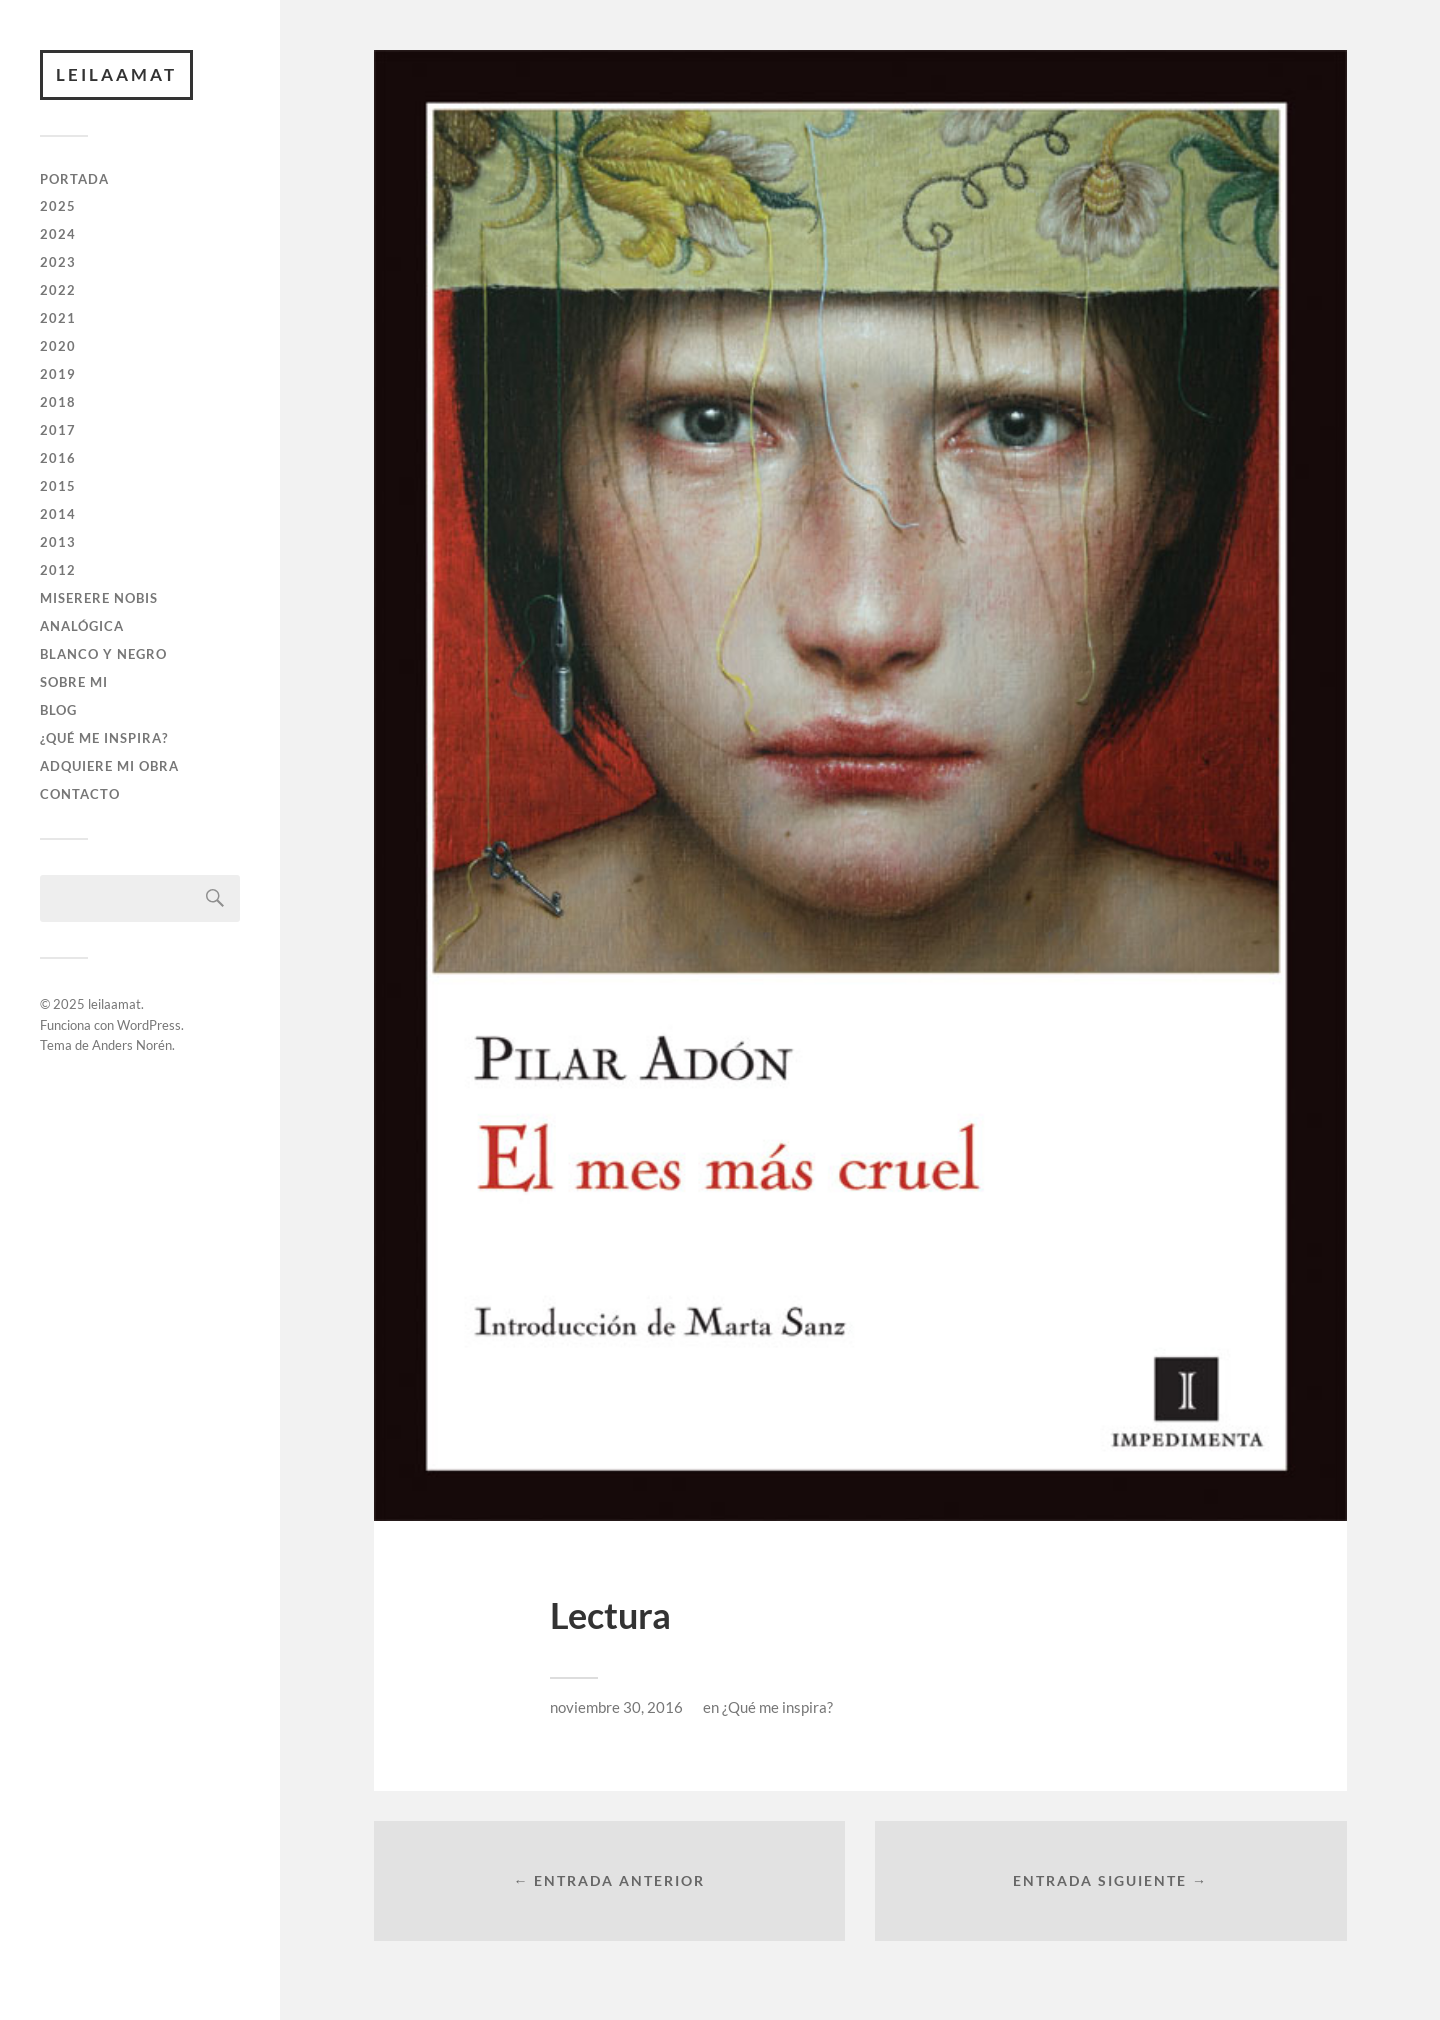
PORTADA (74, 179)
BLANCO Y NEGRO (103, 654)
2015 (58, 486)
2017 (58, 430)
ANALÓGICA (82, 626)
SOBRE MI (74, 682)
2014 (58, 514)
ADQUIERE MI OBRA (109, 766)
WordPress (149, 1025)
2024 (58, 234)
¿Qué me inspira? (777, 1707)
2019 (58, 374)
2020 (58, 346)
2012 (58, 570)
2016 (58, 458)
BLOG (58, 710)
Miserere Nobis (99, 598)
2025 (58, 206)
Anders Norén (132, 1045)
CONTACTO (80, 794)
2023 (58, 262)
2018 (58, 402)
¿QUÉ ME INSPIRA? (104, 738)
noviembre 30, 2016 (616, 1707)
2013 (58, 542)
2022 (58, 290)
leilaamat (116, 74)
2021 (58, 318)
